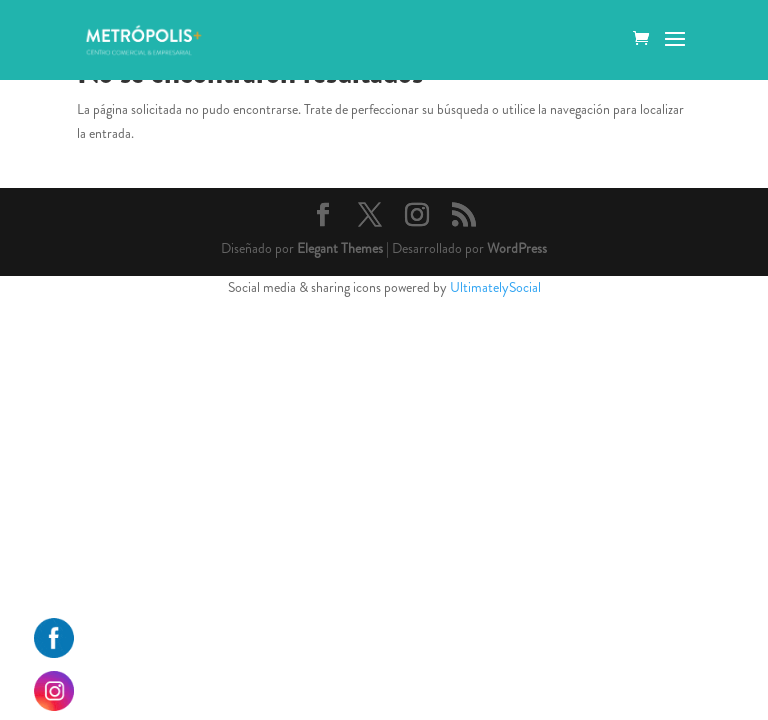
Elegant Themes (340, 248)
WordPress (517, 248)
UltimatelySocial (495, 287)
